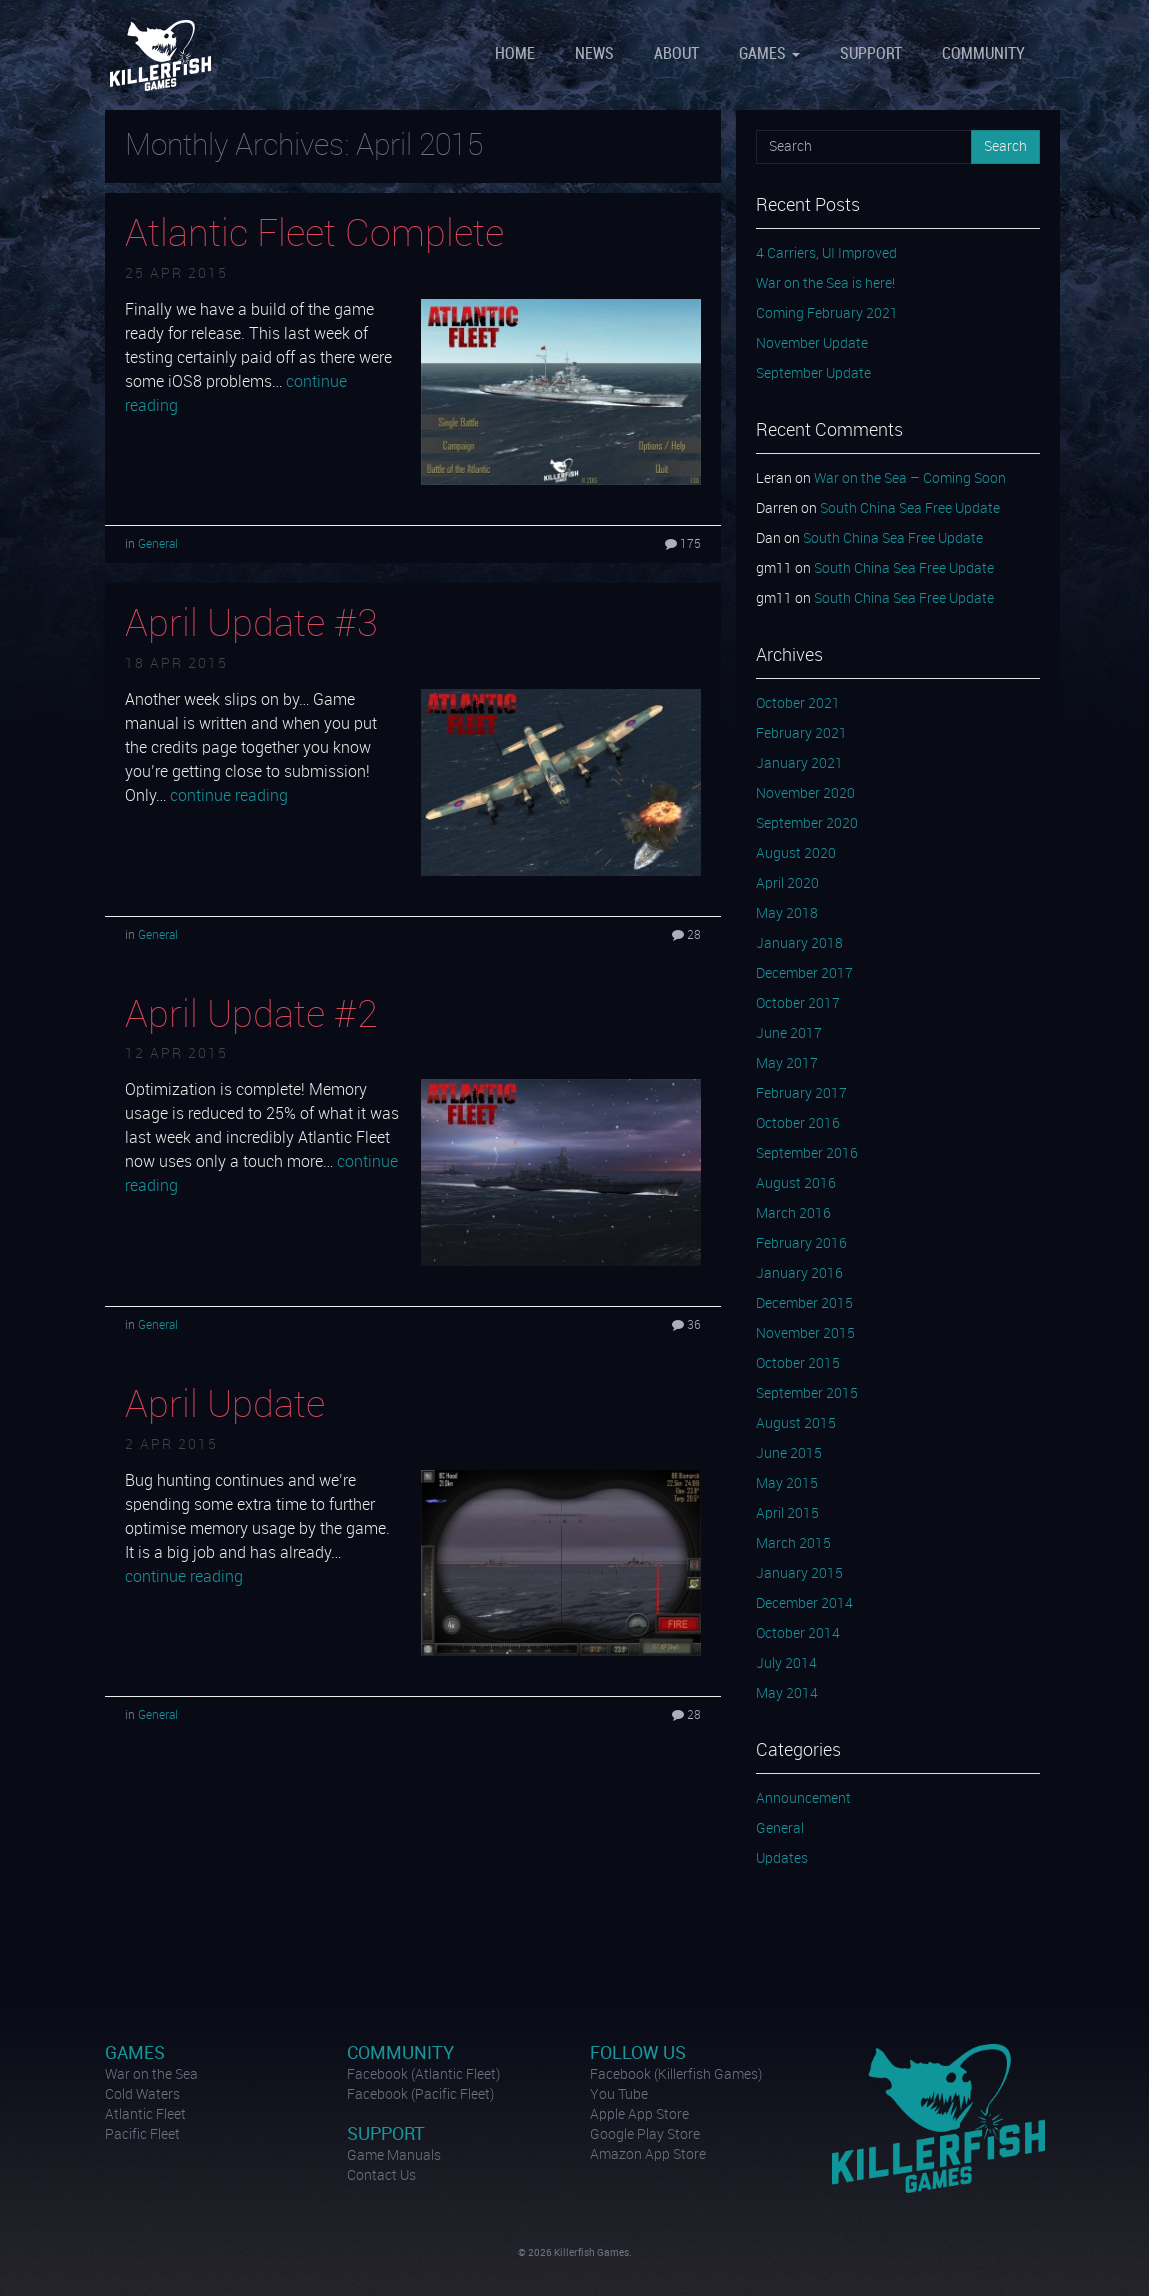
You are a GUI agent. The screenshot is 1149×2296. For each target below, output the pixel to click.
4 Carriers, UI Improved (826, 254)
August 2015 (796, 1424)
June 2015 (789, 1454)
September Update (813, 374)
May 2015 (787, 1484)
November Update (812, 344)
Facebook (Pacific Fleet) (420, 2095)
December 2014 (804, 1604)
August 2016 (796, 1184)
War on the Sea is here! (825, 284)
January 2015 (799, 1574)
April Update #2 (251, 1016)
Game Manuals (394, 2156)
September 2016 (807, 1154)
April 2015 (787, 1514)
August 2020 (796, 854)
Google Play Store (645, 2135)
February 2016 (801, 1244)
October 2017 (798, 1004)
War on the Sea (151, 2075)
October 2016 (798, 1124)
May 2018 (787, 914)
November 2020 (805, 794)
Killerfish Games (163, 55)
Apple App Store (639, 2115)
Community (983, 54)
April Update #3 (251, 625)
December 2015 (804, 1304)
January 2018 (799, 944)
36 (686, 1325)
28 (686, 935)
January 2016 (799, 1274)
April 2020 (787, 884)
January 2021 (799, 764)
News (594, 54)
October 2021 (798, 704)
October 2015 (798, 1364)
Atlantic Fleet (145, 2115)
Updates (782, 1859)
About (676, 54)
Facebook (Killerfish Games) (676, 2075)
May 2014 (787, 1694)
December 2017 (804, 974)
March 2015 (793, 1544)
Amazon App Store (648, 2155)
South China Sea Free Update (910, 509)
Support (871, 54)
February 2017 (801, 1094)
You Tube (619, 2095)
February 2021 (801, 734)
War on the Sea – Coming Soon (910, 479)
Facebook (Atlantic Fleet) (423, 2075)
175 (683, 544)
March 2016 (793, 1214)
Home (515, 54)
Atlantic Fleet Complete (314, 235)
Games (769, 54)
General (158, 544)
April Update (225, 1406)
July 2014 (786, 1664)
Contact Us (381, 2176)
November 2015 (805, 1334)
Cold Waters (142, 2095)
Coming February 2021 (827, 314)
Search (1005, 147)
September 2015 (807, 1394)
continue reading (229, 796)
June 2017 (789, 1034)
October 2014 (798, 1634)
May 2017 (787, 1064)
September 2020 (807, 824)
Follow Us (638, 2053)
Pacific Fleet (142, 2135)
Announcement (803, 1799)
